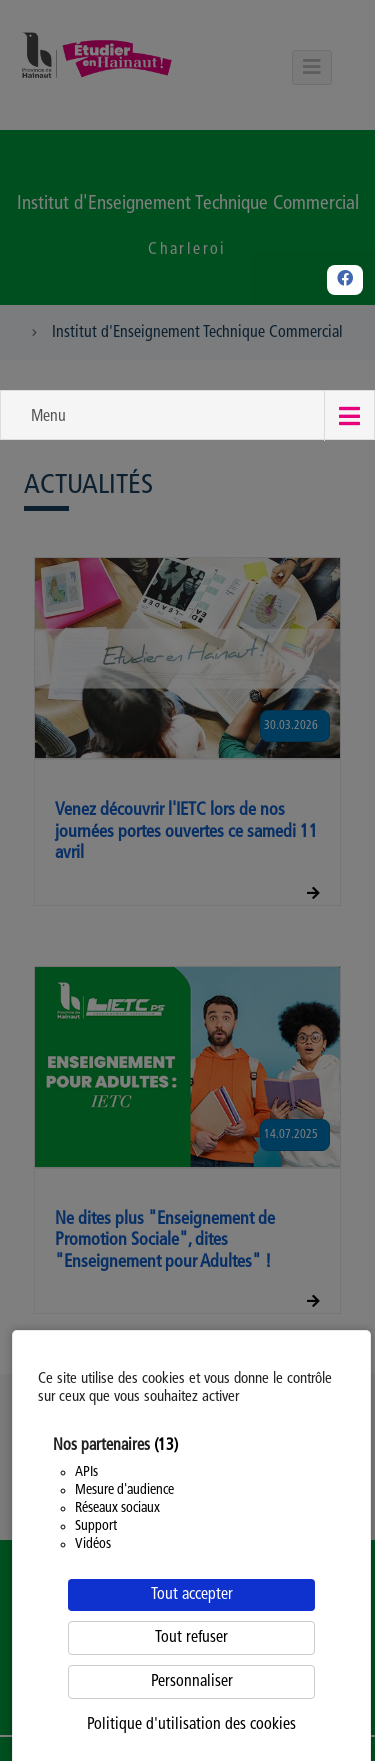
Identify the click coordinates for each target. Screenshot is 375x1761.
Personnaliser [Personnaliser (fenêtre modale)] (192, 1682)
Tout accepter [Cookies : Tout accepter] (192, 1595)
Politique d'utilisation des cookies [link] (191, 1725)
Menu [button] (48, 417)
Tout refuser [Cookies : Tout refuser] (191, 1638)
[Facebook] (345, 280)
